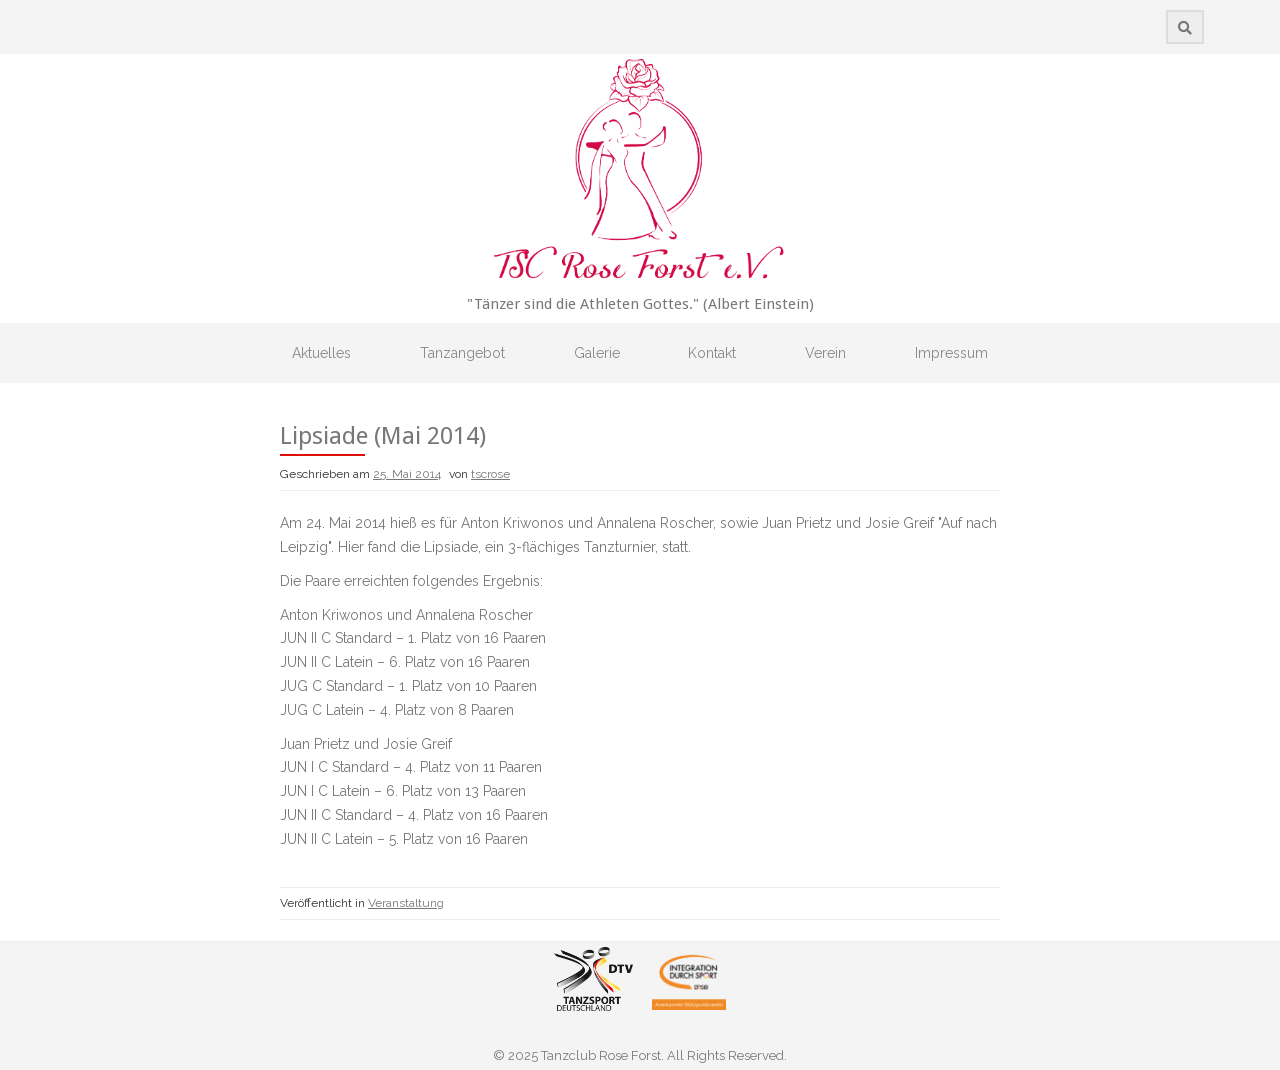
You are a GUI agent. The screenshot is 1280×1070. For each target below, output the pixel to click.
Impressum (951, 353)
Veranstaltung (406, 903)
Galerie (597, 353)
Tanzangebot (462, 353)
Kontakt (712, 353)
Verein (825, 353)
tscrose (490, 474)
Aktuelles (321, 353)
